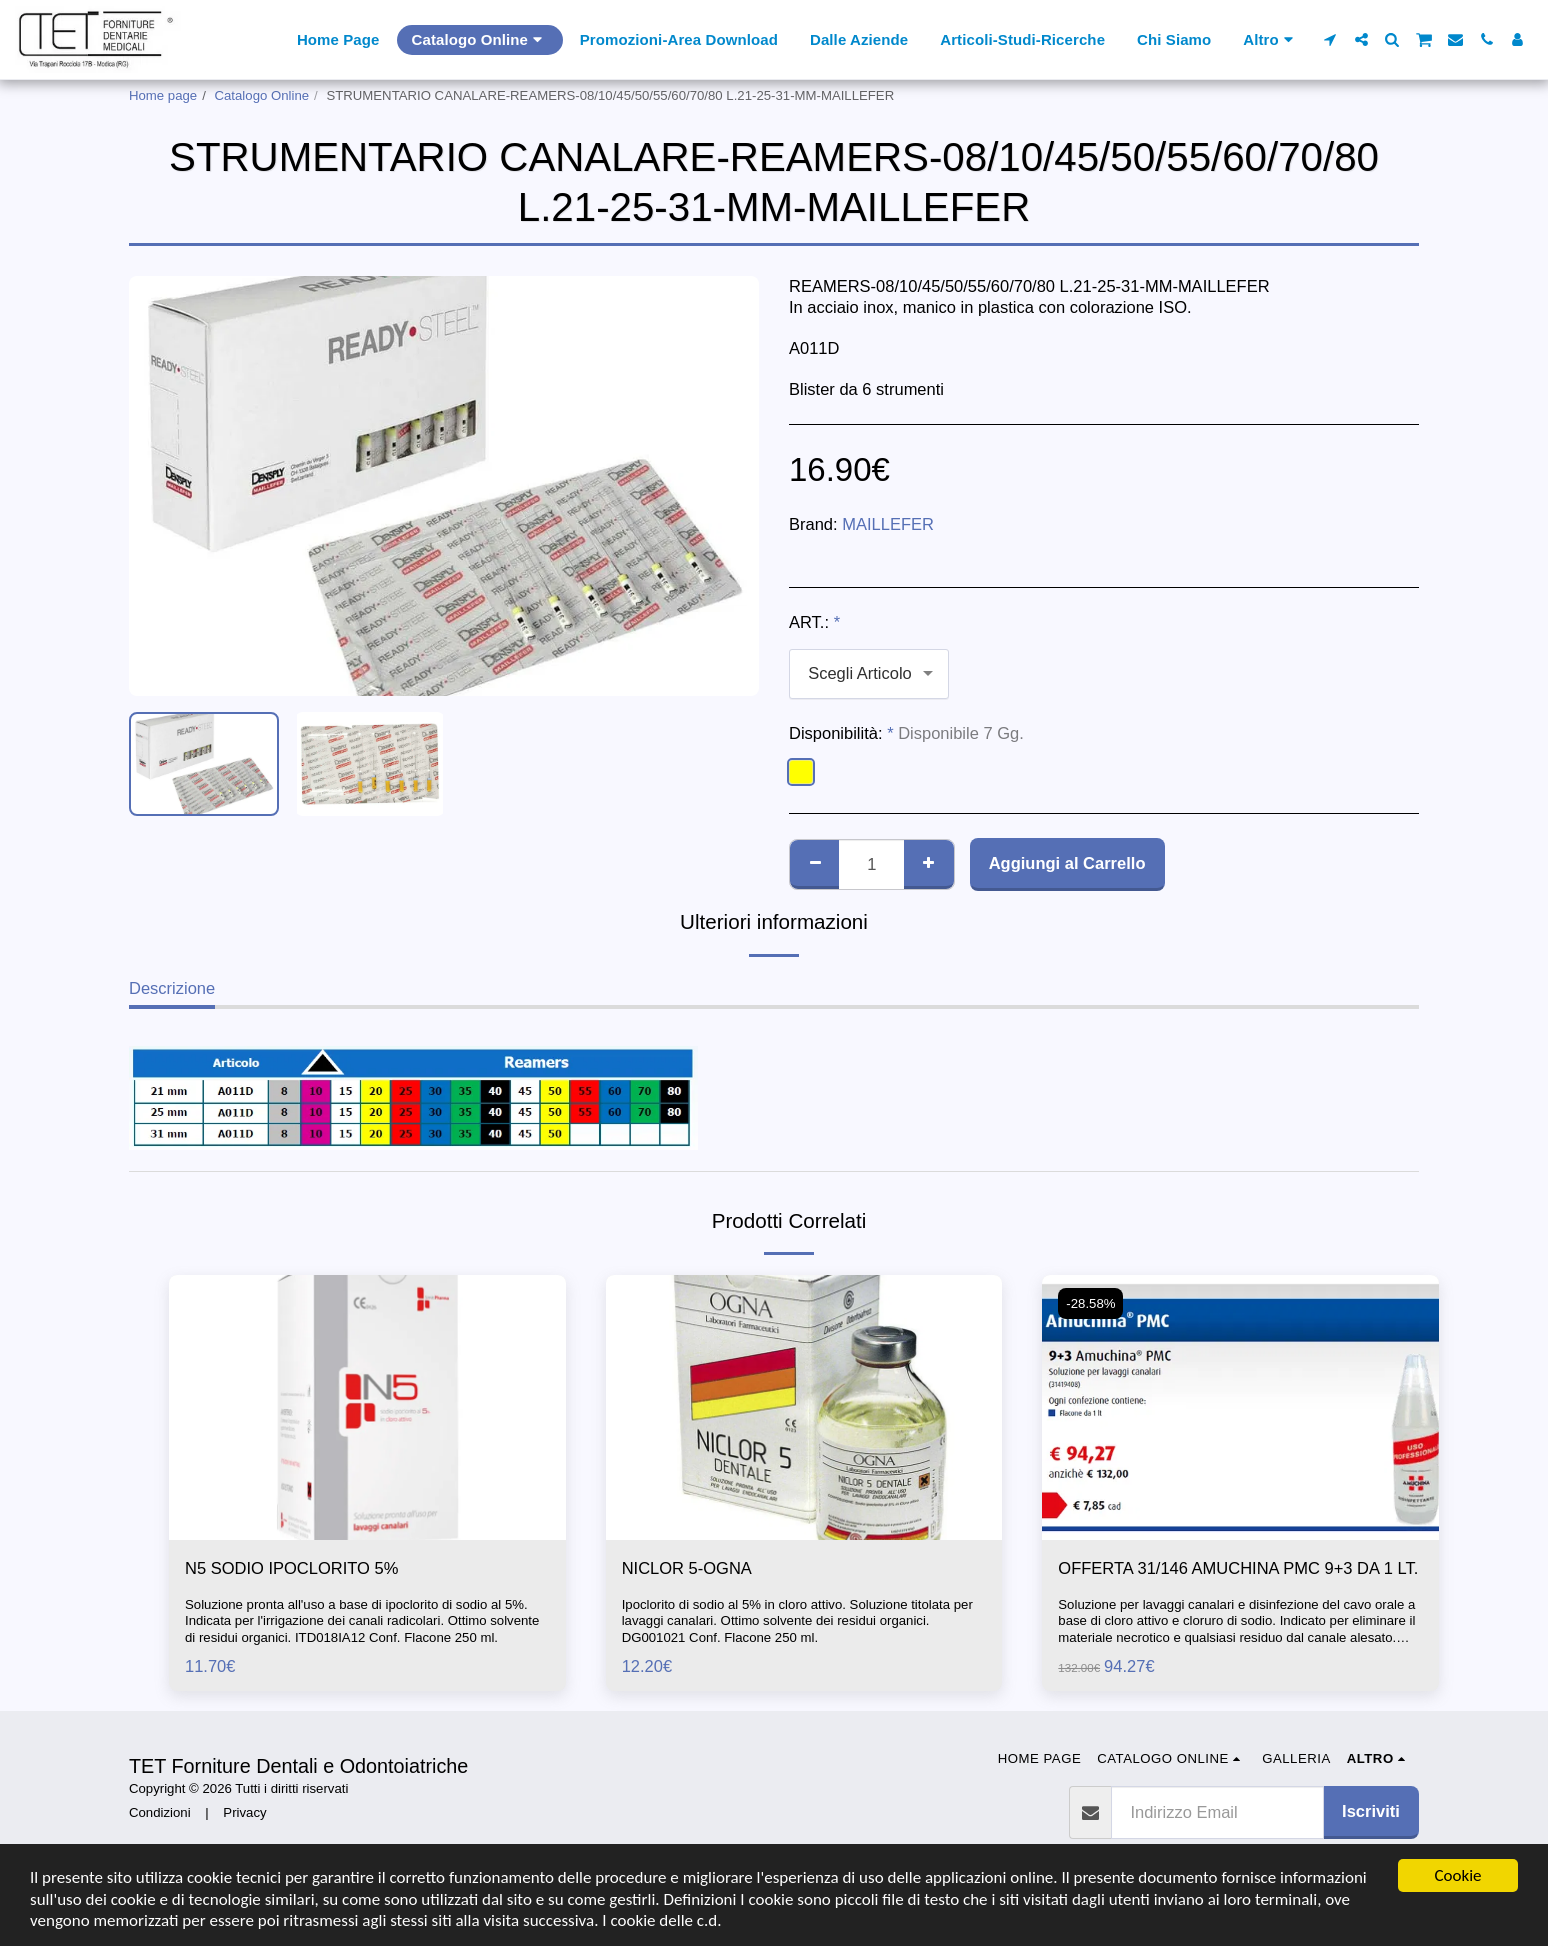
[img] (367, 1407)
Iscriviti (1371, 1811)
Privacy (244, 1812)
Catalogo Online (262, 95)
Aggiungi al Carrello (1067, 863)
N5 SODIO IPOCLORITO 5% (291, 1568)
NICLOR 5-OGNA (687, 1568)
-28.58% (1090, 1303)
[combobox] (869, 674)
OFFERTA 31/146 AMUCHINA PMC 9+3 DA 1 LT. (1238, 1568)
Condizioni (160, 1812)
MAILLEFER (888, 524)
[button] (1330, 39)
